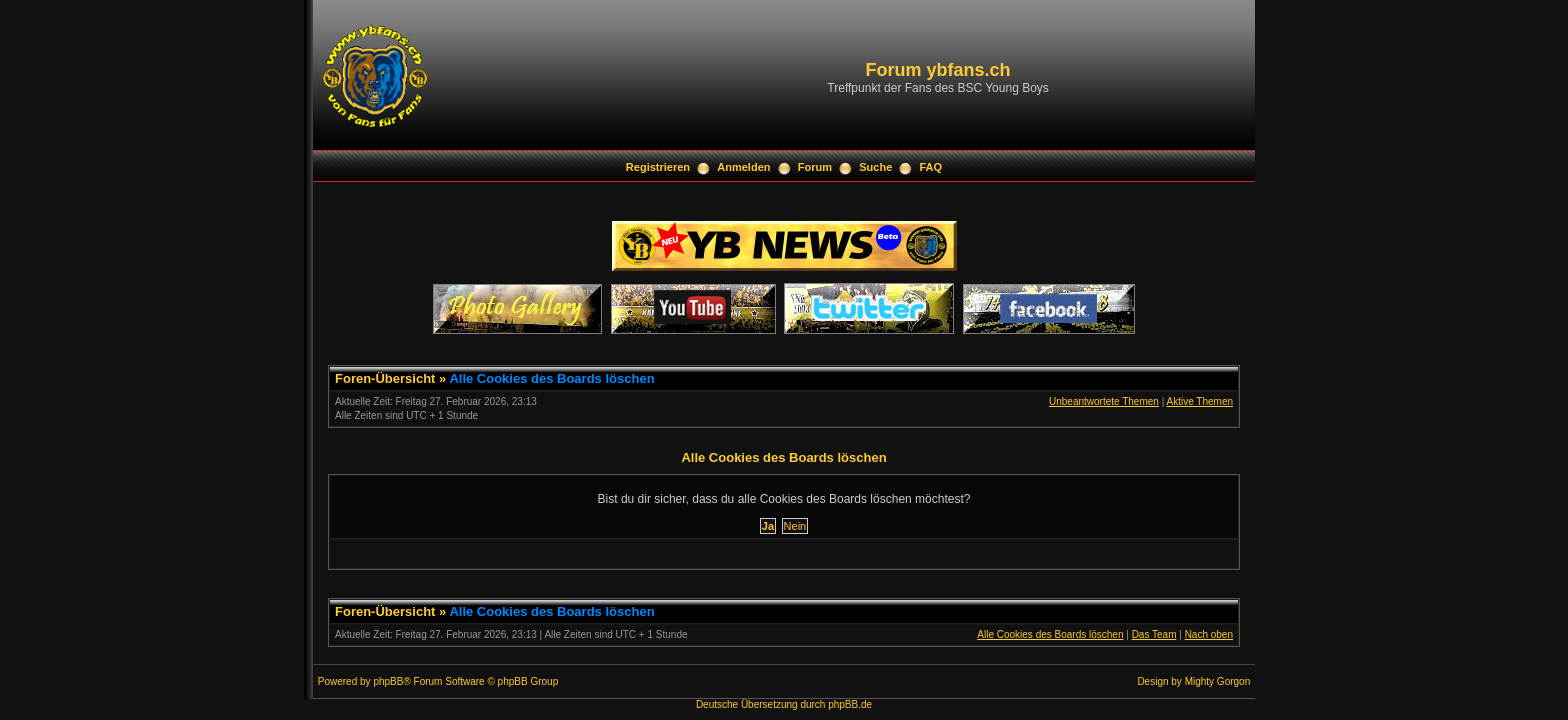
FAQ (931, 167)
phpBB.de (850, 704)
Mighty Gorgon (1218, 681)
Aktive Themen (1199, 401)
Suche (875, 167)
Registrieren (658, 167)
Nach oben (1209, 634)
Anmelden (743, 167)
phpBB (388, 681)
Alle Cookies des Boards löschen (551, 378)
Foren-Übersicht (385, 378)
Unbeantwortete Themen (1104, 401)
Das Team (1154, 634)
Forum (815, 167)
